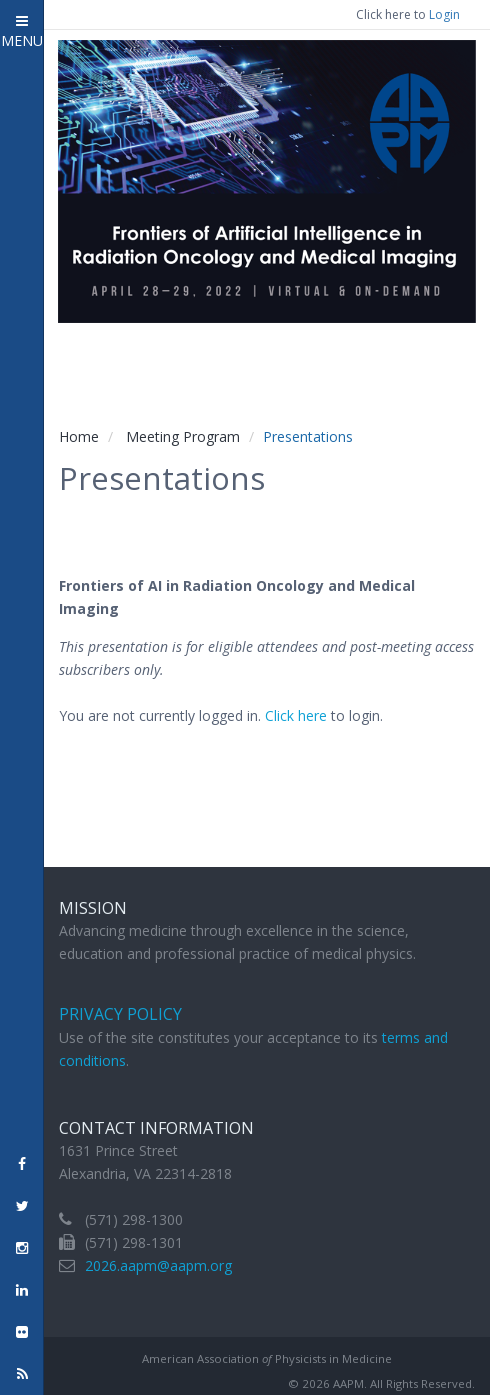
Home (79, 436)
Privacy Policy (120, 1014)
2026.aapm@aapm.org (158, 1265)
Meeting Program (183, 436)
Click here (296, 715)
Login (444, 14)
